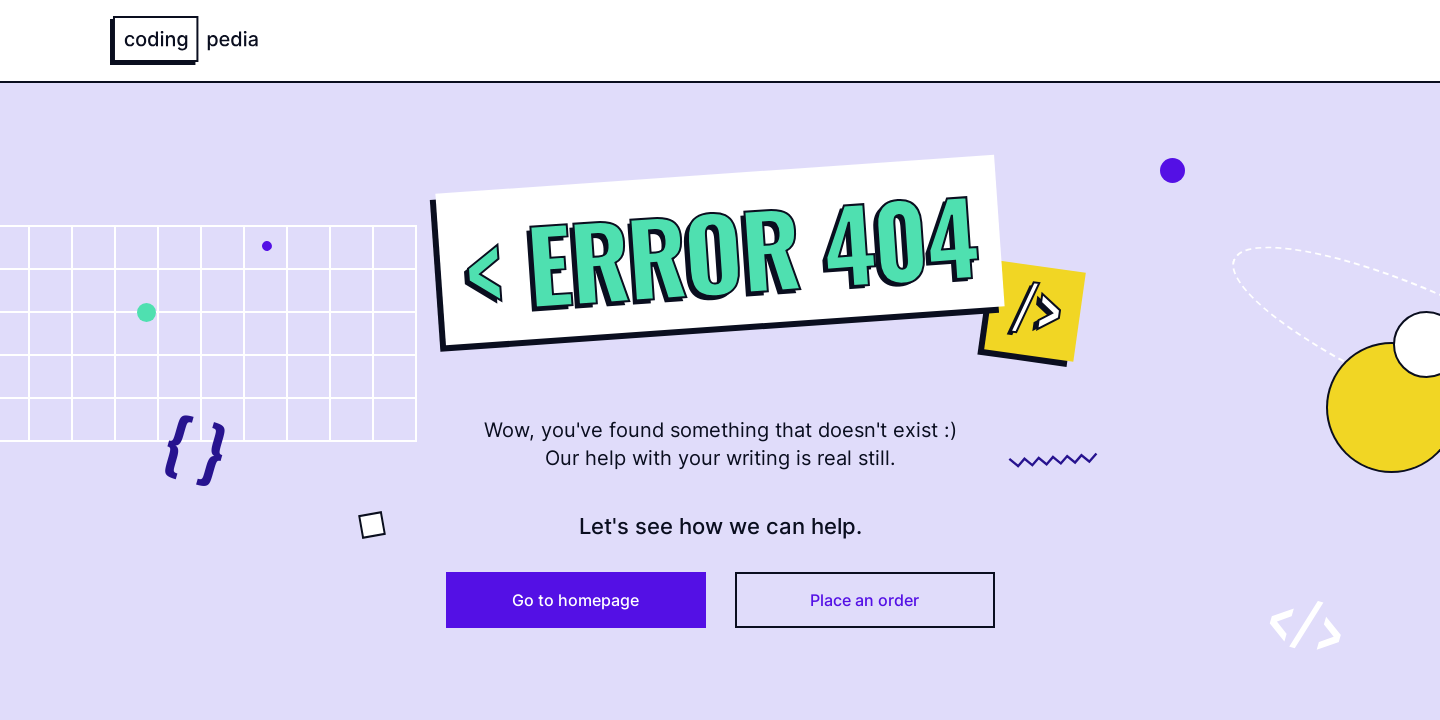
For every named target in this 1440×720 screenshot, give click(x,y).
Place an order (864, 600)
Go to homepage (575, 600)
